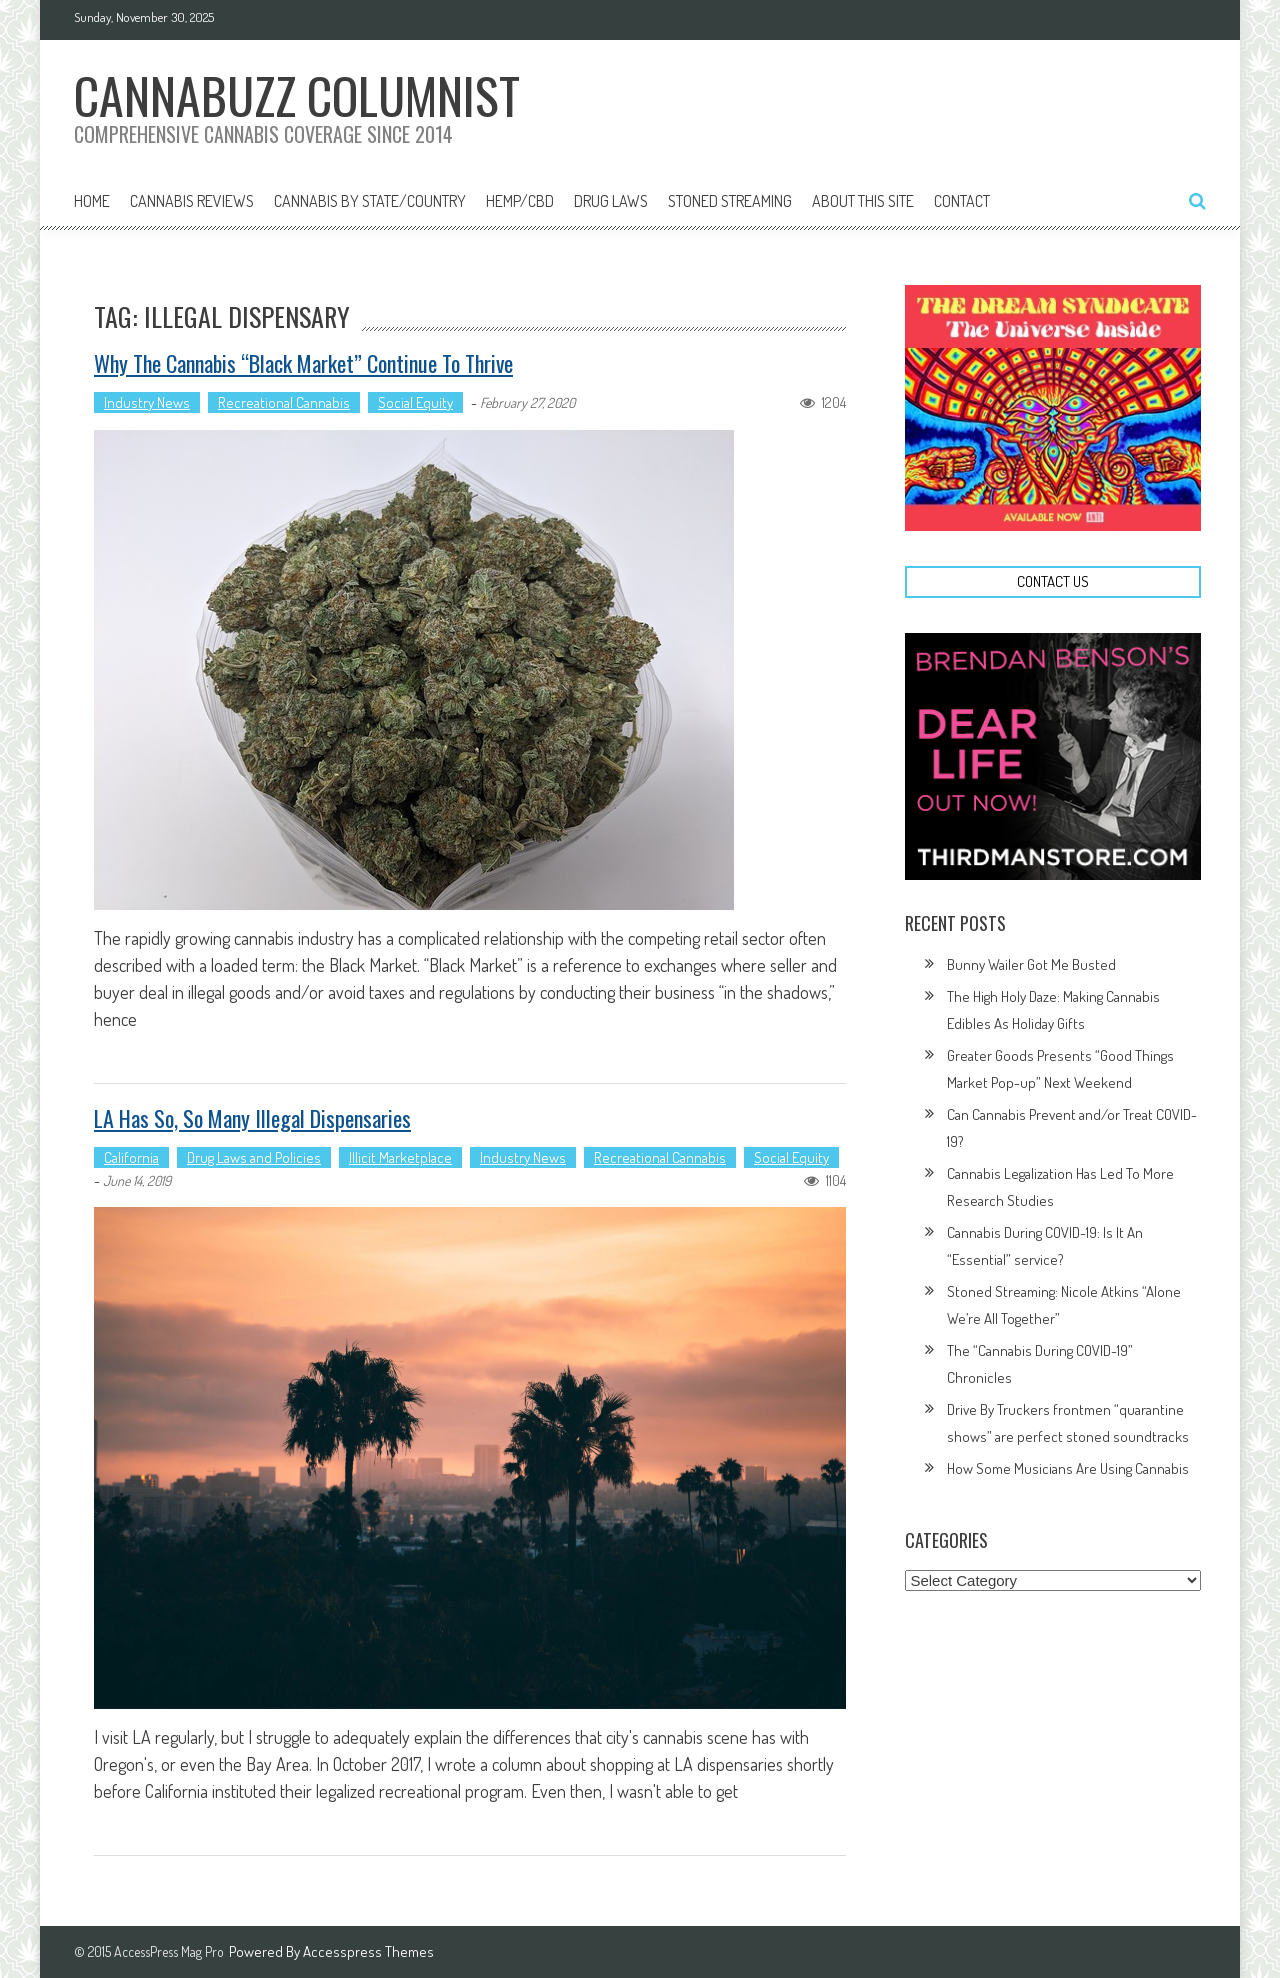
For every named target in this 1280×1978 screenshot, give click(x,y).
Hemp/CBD (520, 201)
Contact (962, 201)
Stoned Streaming (730, 201)
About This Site (863, 201)
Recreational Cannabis (284, 402)
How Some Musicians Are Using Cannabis (1068, 1468)
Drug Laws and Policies (254, 1157)
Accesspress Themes (368, 1951)
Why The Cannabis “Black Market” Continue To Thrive (303, 363)
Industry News (147, 402)
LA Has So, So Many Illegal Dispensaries (252, 1118)
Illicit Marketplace (400, 1157)
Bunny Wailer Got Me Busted (1031, 964)
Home (92, 201)
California (131, 1157)
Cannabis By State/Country (370, 201)
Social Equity (415, 402)
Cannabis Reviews (192, 201)
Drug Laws (611, 201)
